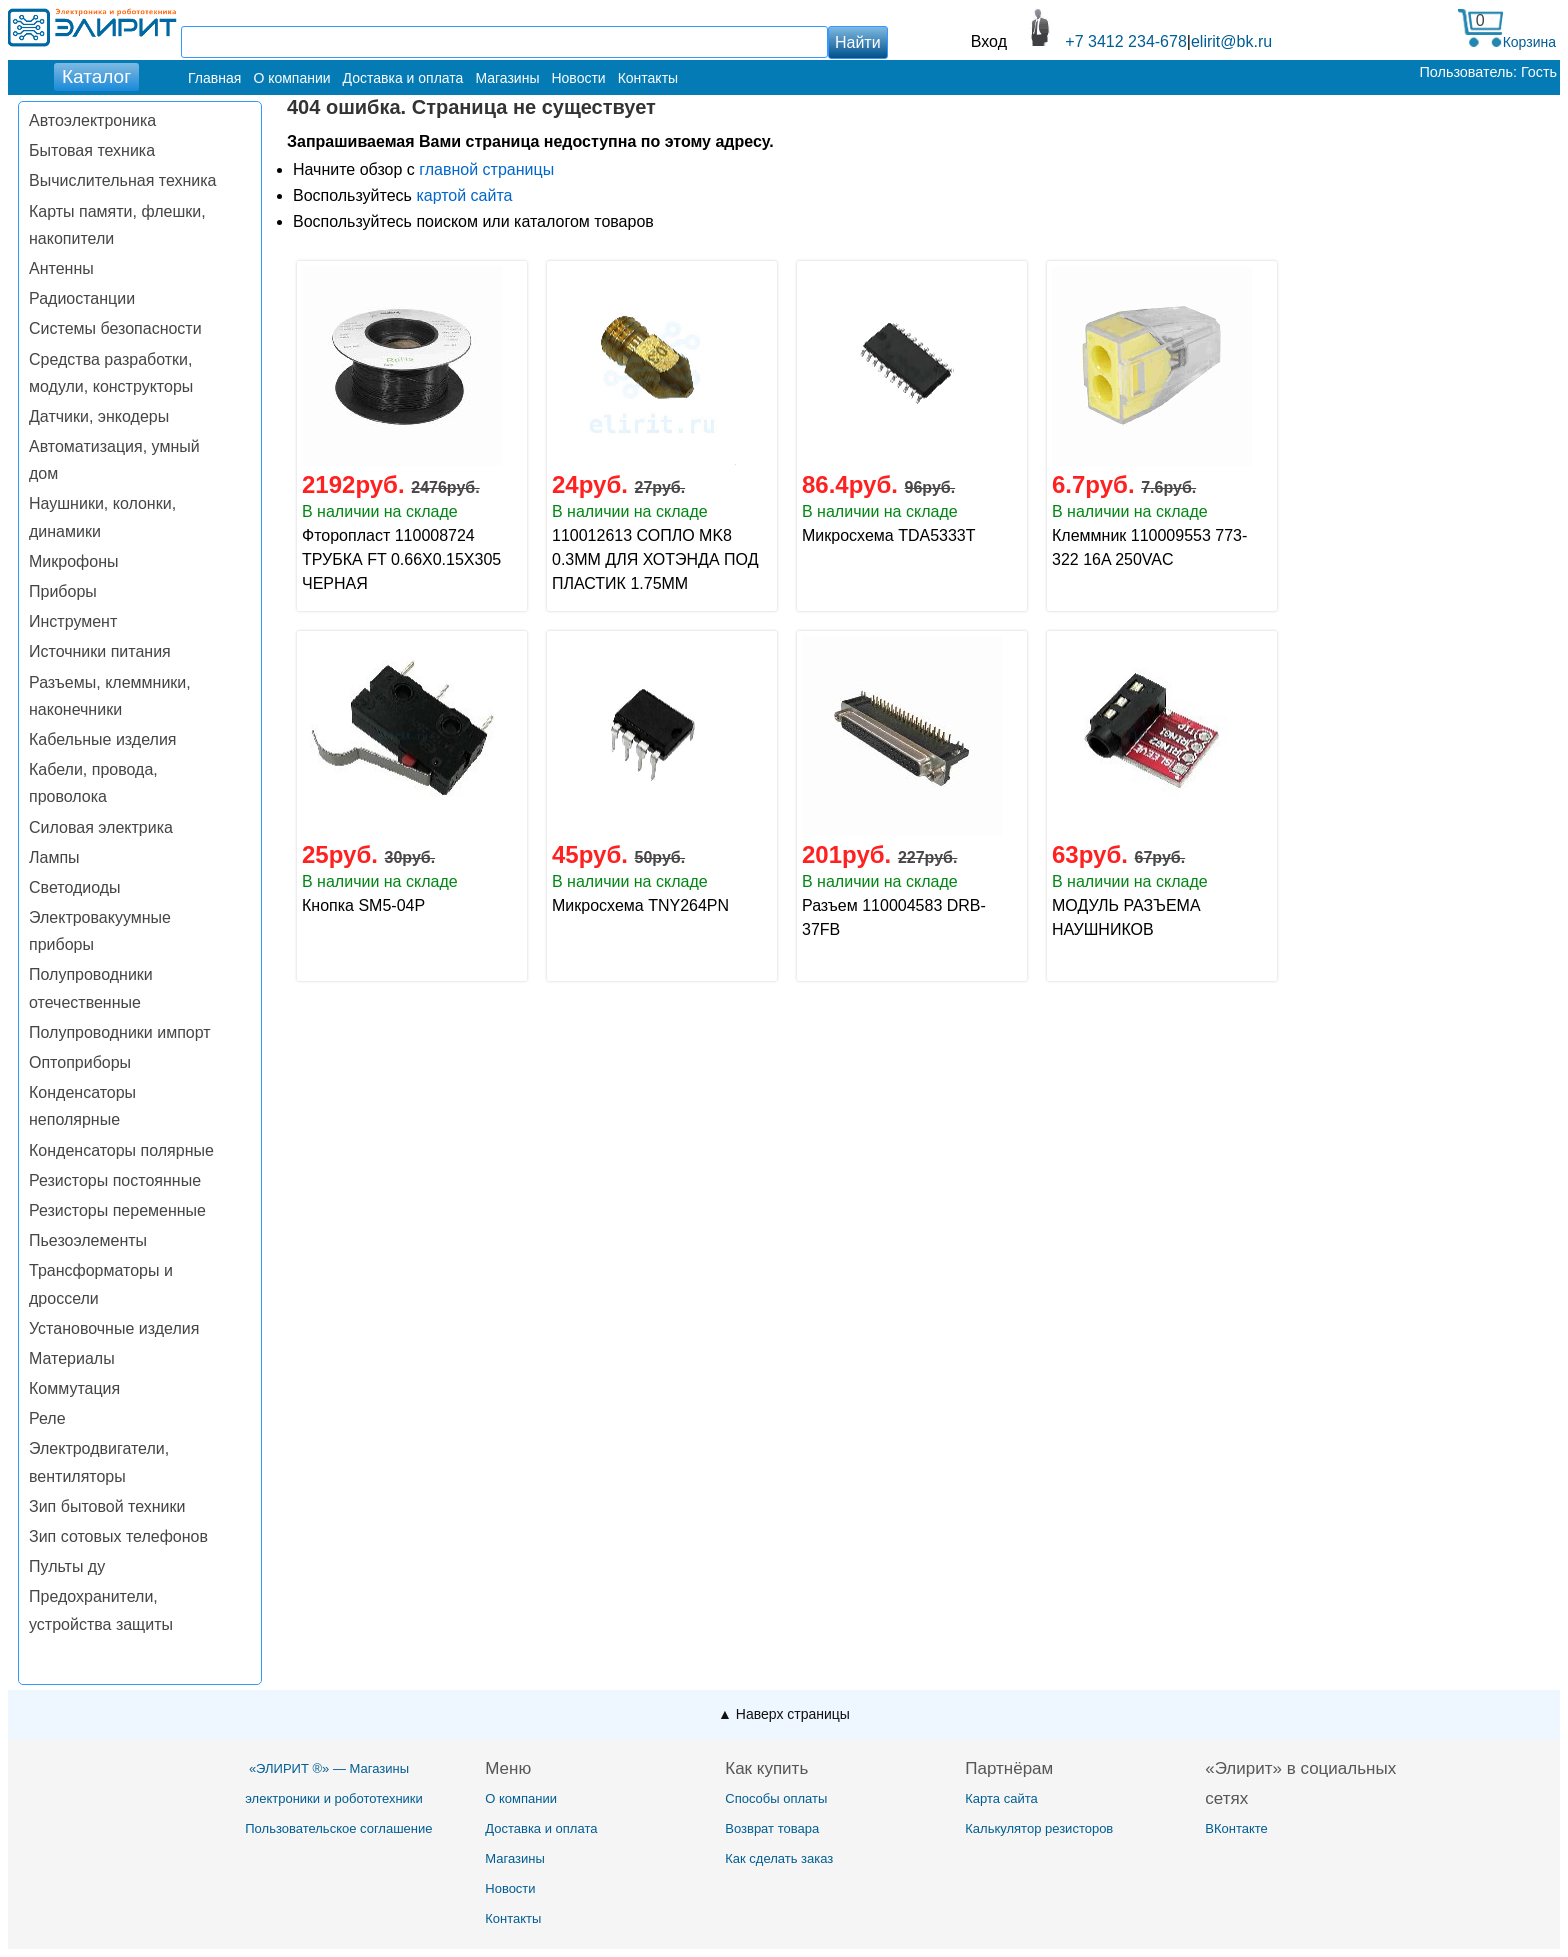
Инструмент (73, 621)
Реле (47, 1418)
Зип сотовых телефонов (118, 1536)
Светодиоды (75, 887)
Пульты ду (67, 1566)
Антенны (61, 268)
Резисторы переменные (117, 1210)
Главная (214, 78)
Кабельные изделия (102, 739)
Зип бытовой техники (107, 1506)
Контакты (648, 78)
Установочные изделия (114, 1328)
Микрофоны (73, 561)
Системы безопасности (115, 328)
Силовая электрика (101, 827)
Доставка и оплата (403, 78)
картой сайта (464, 195)
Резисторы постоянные (115, 1180)
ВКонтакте (1236, 1828)
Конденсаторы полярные (121, 1150)
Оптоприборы (80, 1062)
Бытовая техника (92, 150)
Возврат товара (772, 1828)
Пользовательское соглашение (338, 1828)
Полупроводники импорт (120, 1032)
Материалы (72, 1358)
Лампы (54, 857)
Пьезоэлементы (88, 1240)
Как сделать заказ (779, 1858)
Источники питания (100, 651)
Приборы (63, 591)
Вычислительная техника (122, 180)
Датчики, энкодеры (99, 416)
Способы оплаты (776, 1798)
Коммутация (74, 1388)
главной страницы (486, 169)
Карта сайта (1001, 1798)
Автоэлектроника (92, 120)
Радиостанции (82, 298)
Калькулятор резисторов (1039, 1828)
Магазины (507, 78)
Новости (578, 78)
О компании (291, 78)
